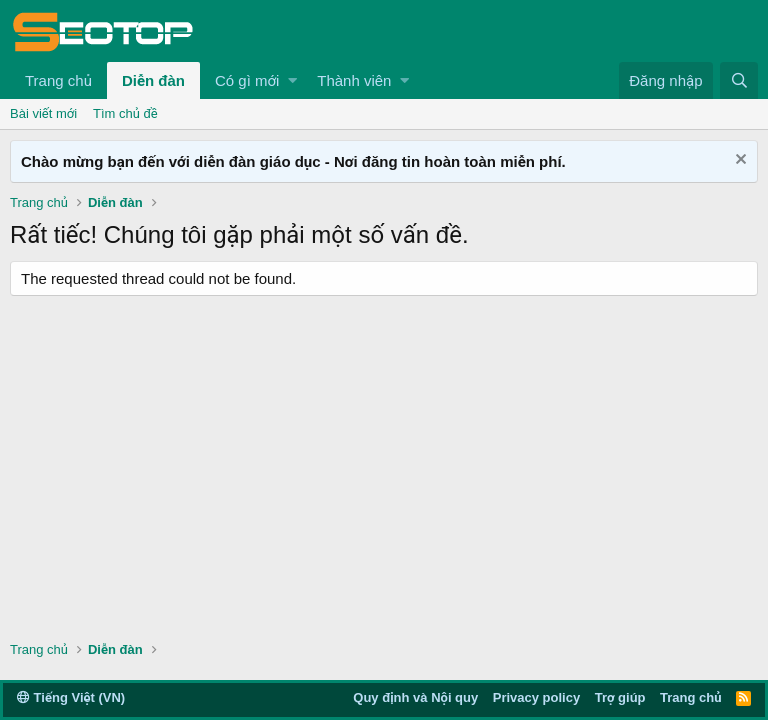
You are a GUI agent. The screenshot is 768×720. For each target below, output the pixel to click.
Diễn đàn (153, 80)
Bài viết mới (43, 113)
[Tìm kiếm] (739, 80)
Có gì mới (247, 80)
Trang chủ (58, 80)
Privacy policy (536, 697)
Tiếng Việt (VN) (71, 697)
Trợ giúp (620, 697)
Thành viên (354, 80)
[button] (292, 80)
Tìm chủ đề (125, 113)
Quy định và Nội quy (415, 697)
